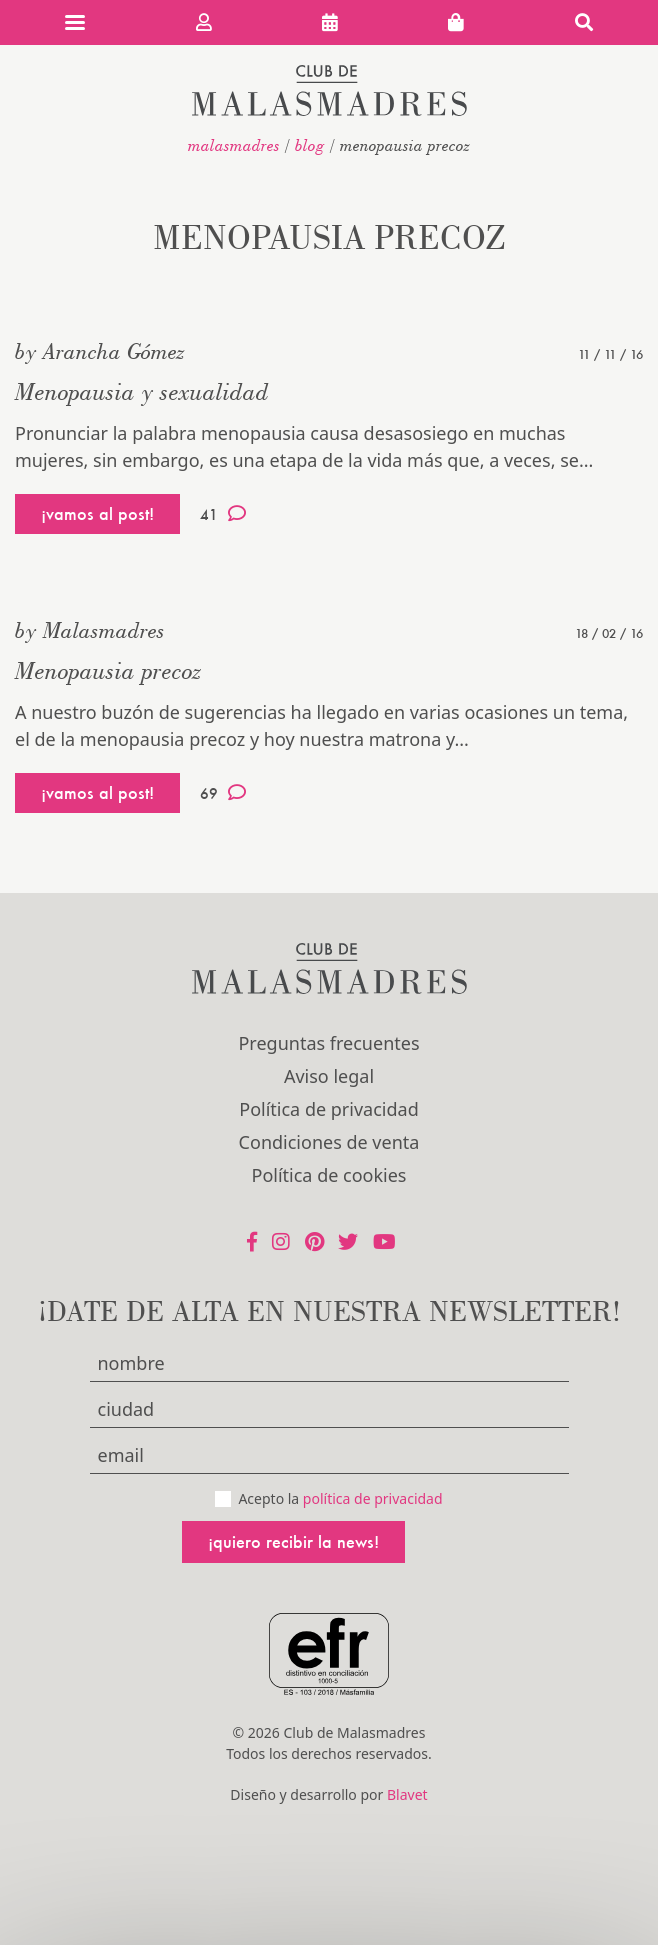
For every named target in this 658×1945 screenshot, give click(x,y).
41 (223, 514)
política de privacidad (373, 1498)
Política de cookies (329, 1175)
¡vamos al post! (97, 513)
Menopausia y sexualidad (142, 391)
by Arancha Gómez (100, 351)
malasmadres (234, 145)
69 (223, 793)
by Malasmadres (90, 630)
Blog (310, 145)
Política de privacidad (328, 1109)
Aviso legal (329, 1076)
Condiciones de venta (329, 1142)
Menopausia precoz (108, 670)
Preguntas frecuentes (328, 1043)
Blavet (407, 1794)
